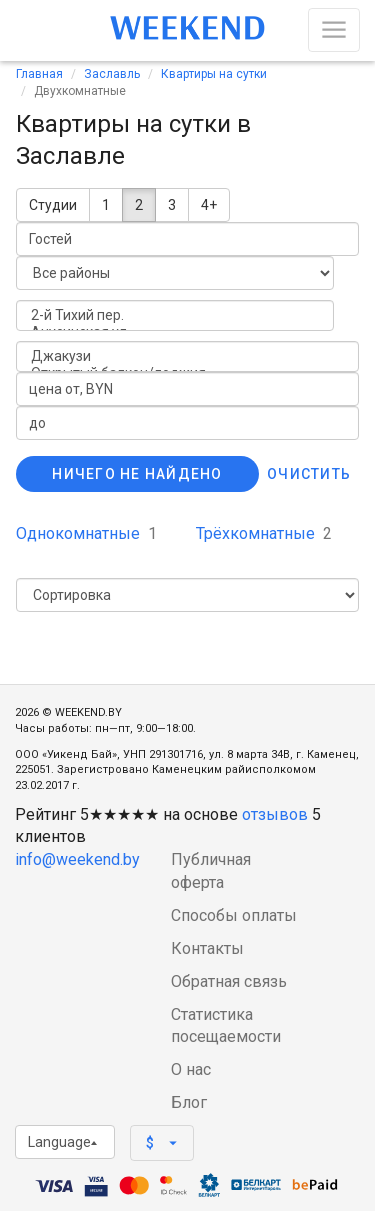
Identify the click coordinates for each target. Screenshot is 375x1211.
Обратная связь (229, 981)
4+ (209, 205)
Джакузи (187, 356)
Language (62, 1142)
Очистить (309, 474)
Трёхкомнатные (264, 533)
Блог (189, 1102)
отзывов (275, 814)
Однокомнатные (86, 533)
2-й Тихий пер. (175, 315)
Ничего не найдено (137, 474)
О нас (191, 1069)
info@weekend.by (77, 859)
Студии (53, 205)
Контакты (207, 948)
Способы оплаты (234, 915)
